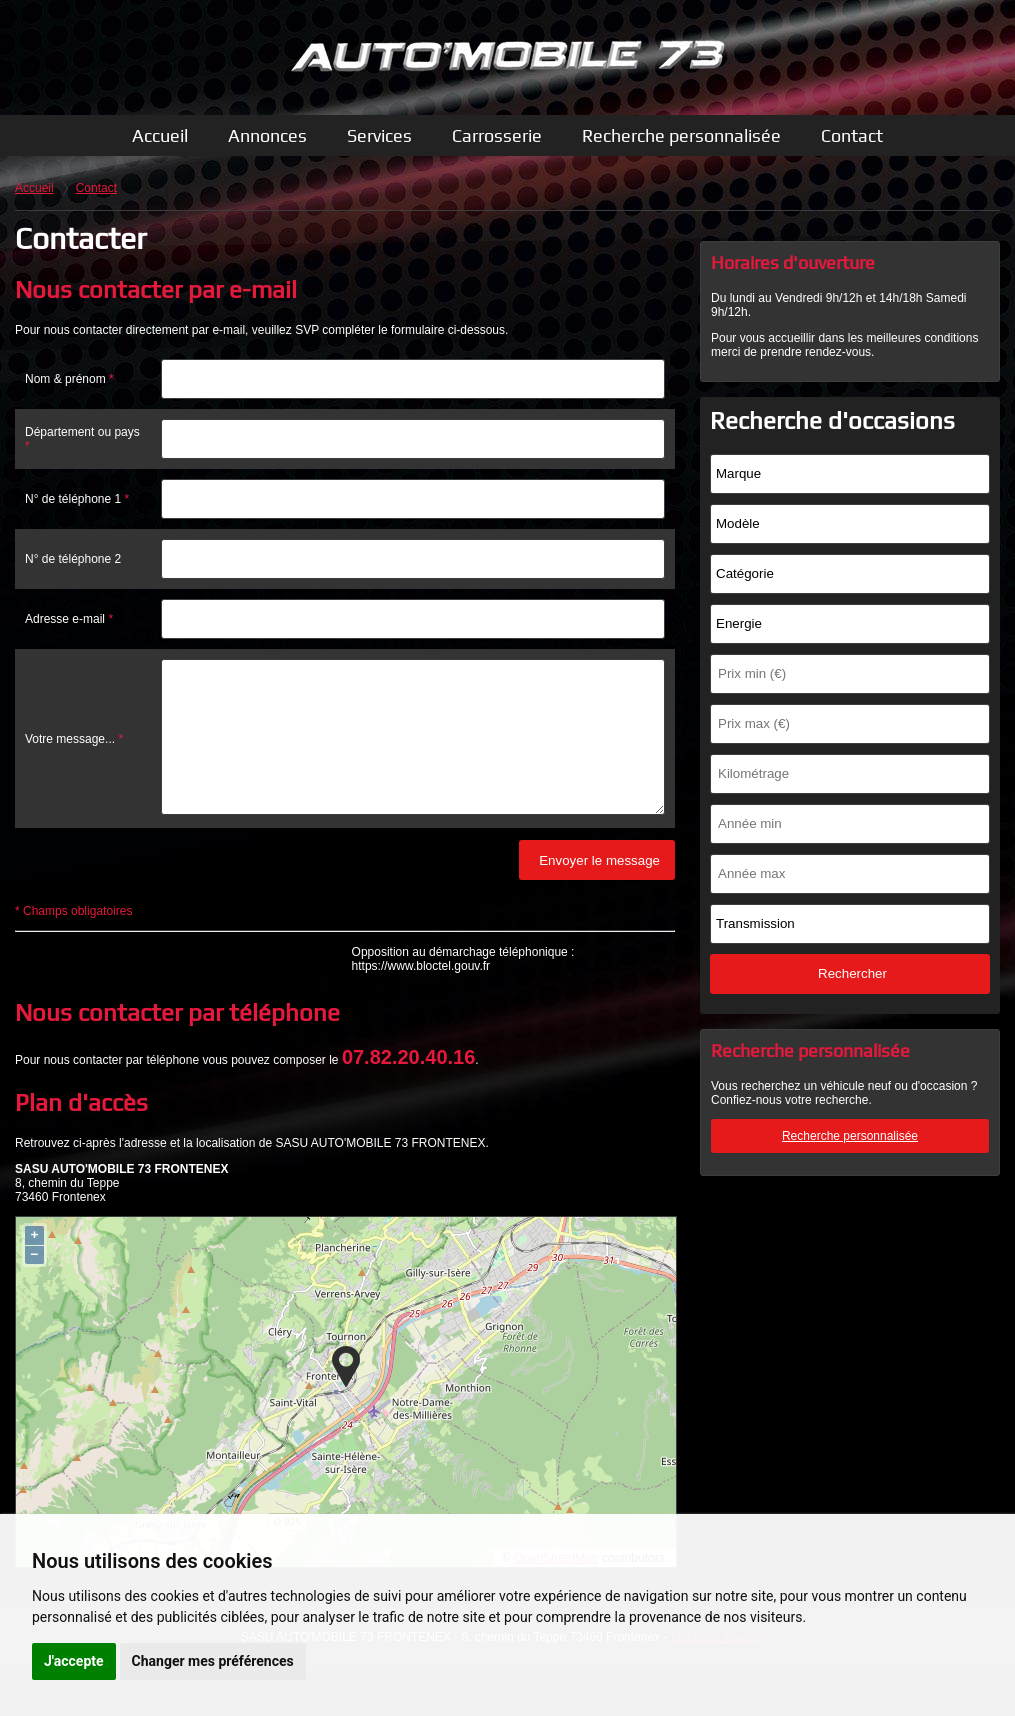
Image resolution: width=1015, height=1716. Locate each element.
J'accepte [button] (74, 1661)
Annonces (267, 135)
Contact (852, 135)
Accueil (160, 135)
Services (379, 135)
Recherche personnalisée (681, 135)
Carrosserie (497, 135)
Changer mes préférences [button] (213, 1661)
